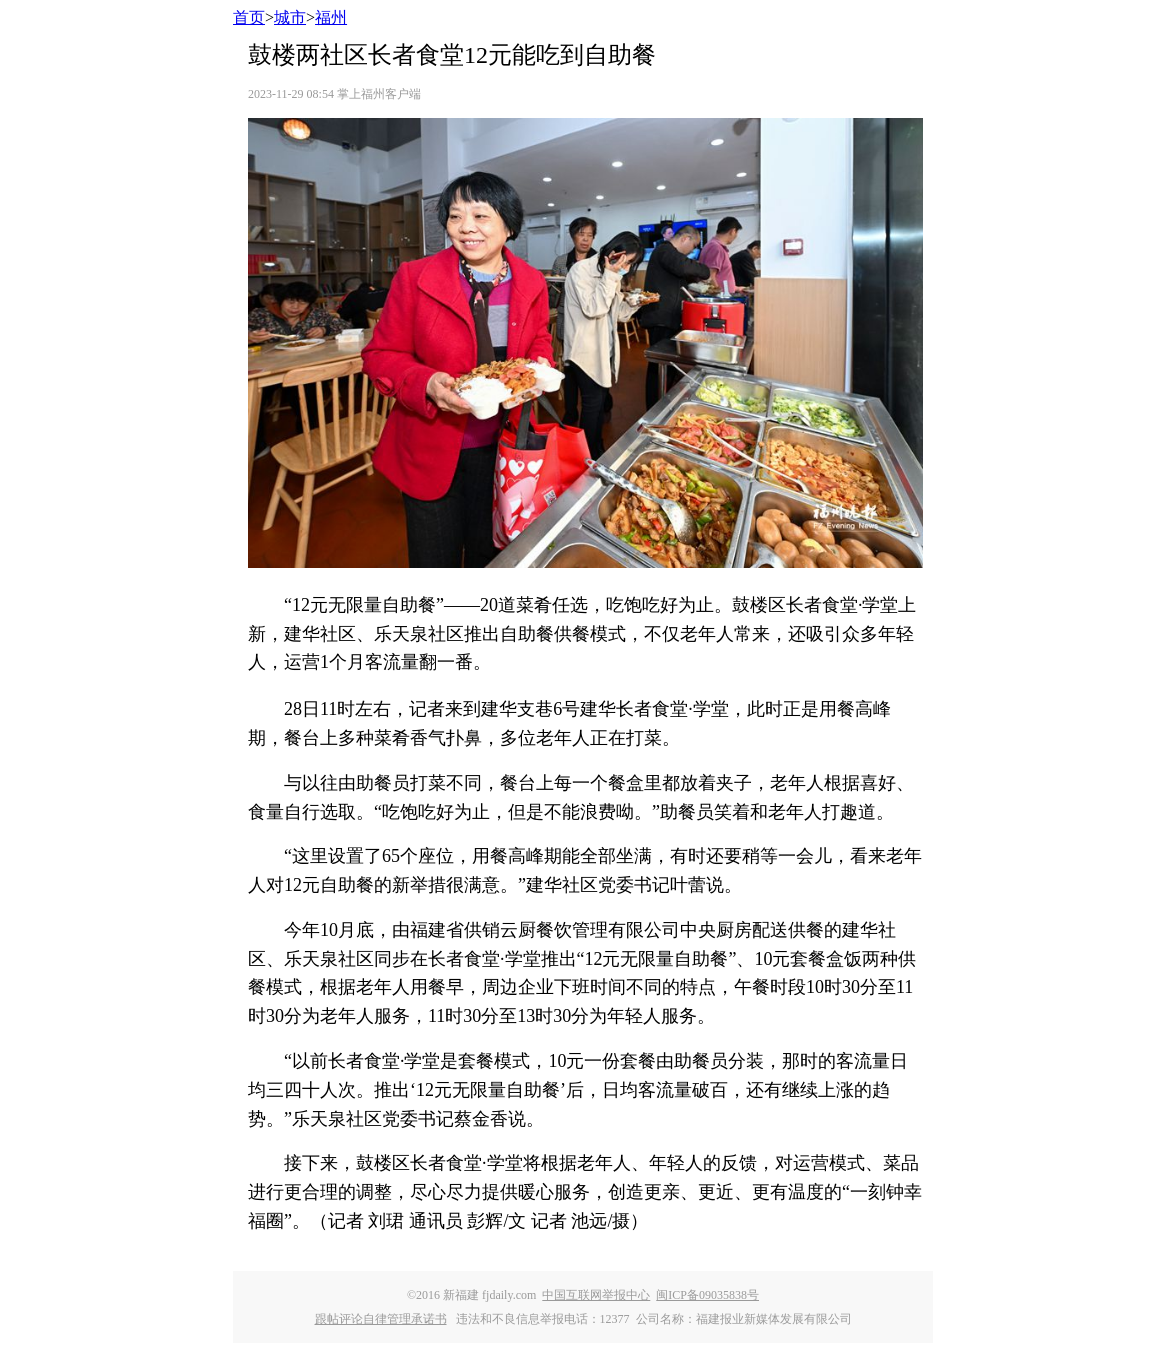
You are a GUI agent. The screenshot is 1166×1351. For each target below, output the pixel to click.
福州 (331, 17)
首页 (249, 17)
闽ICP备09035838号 (707, 1295)
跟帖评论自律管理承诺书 (381, 1319)
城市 (290, 17)
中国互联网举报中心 (596, 1295)
